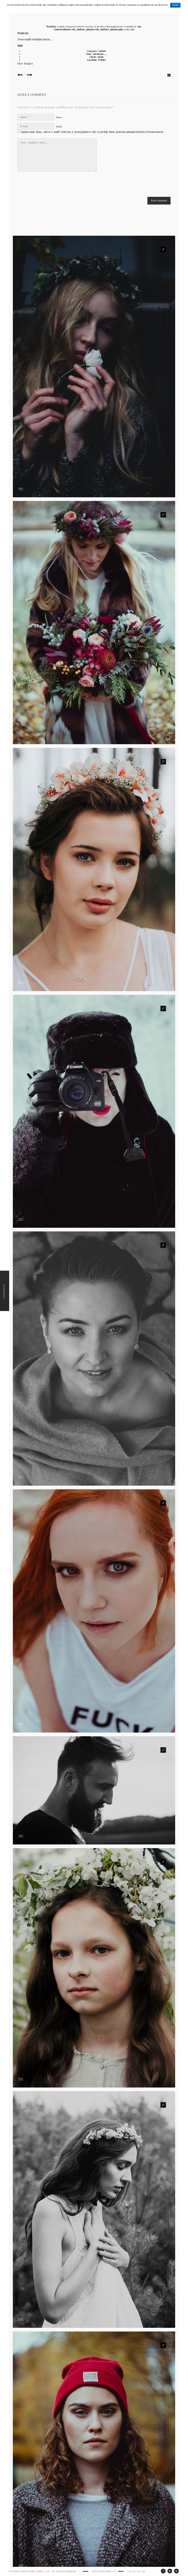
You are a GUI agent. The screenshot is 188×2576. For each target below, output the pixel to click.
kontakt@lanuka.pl (104, 2571)
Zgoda (175, 5)
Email (59, 126)
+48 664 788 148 (136, 2571)
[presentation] (45, 180)
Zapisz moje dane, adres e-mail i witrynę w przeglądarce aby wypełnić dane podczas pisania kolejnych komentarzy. (92, 132)
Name (59, 117)
